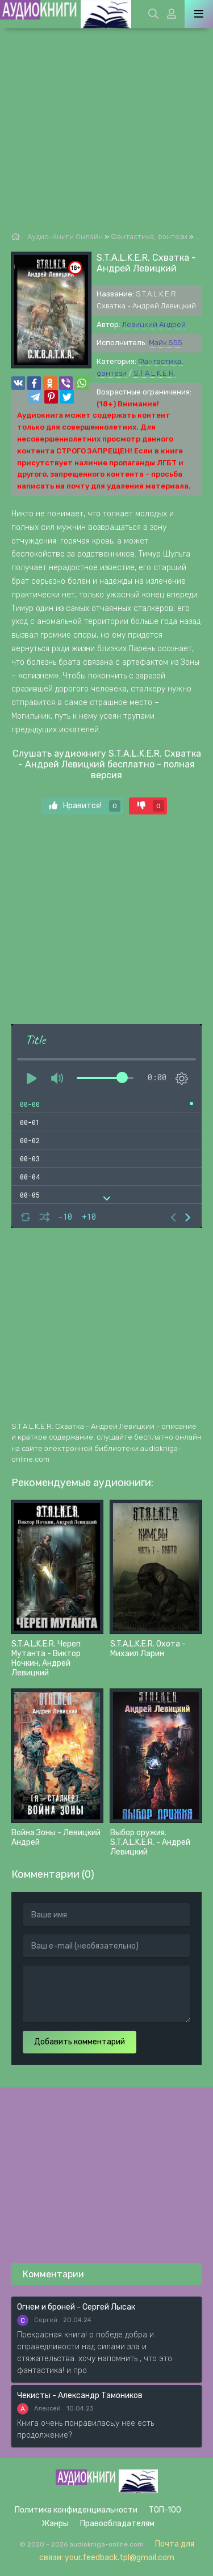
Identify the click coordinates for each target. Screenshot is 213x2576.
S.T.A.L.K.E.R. (154, 373)
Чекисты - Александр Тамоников (80, 2395)
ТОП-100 (165, 2510)
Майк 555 (165, 342)
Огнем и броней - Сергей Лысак (76, 2307)
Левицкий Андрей (154, 324)
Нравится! (84, 806)
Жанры (55, 2523)
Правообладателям (117, 2523)
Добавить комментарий (79, 2042)
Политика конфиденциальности (76, 2510)
